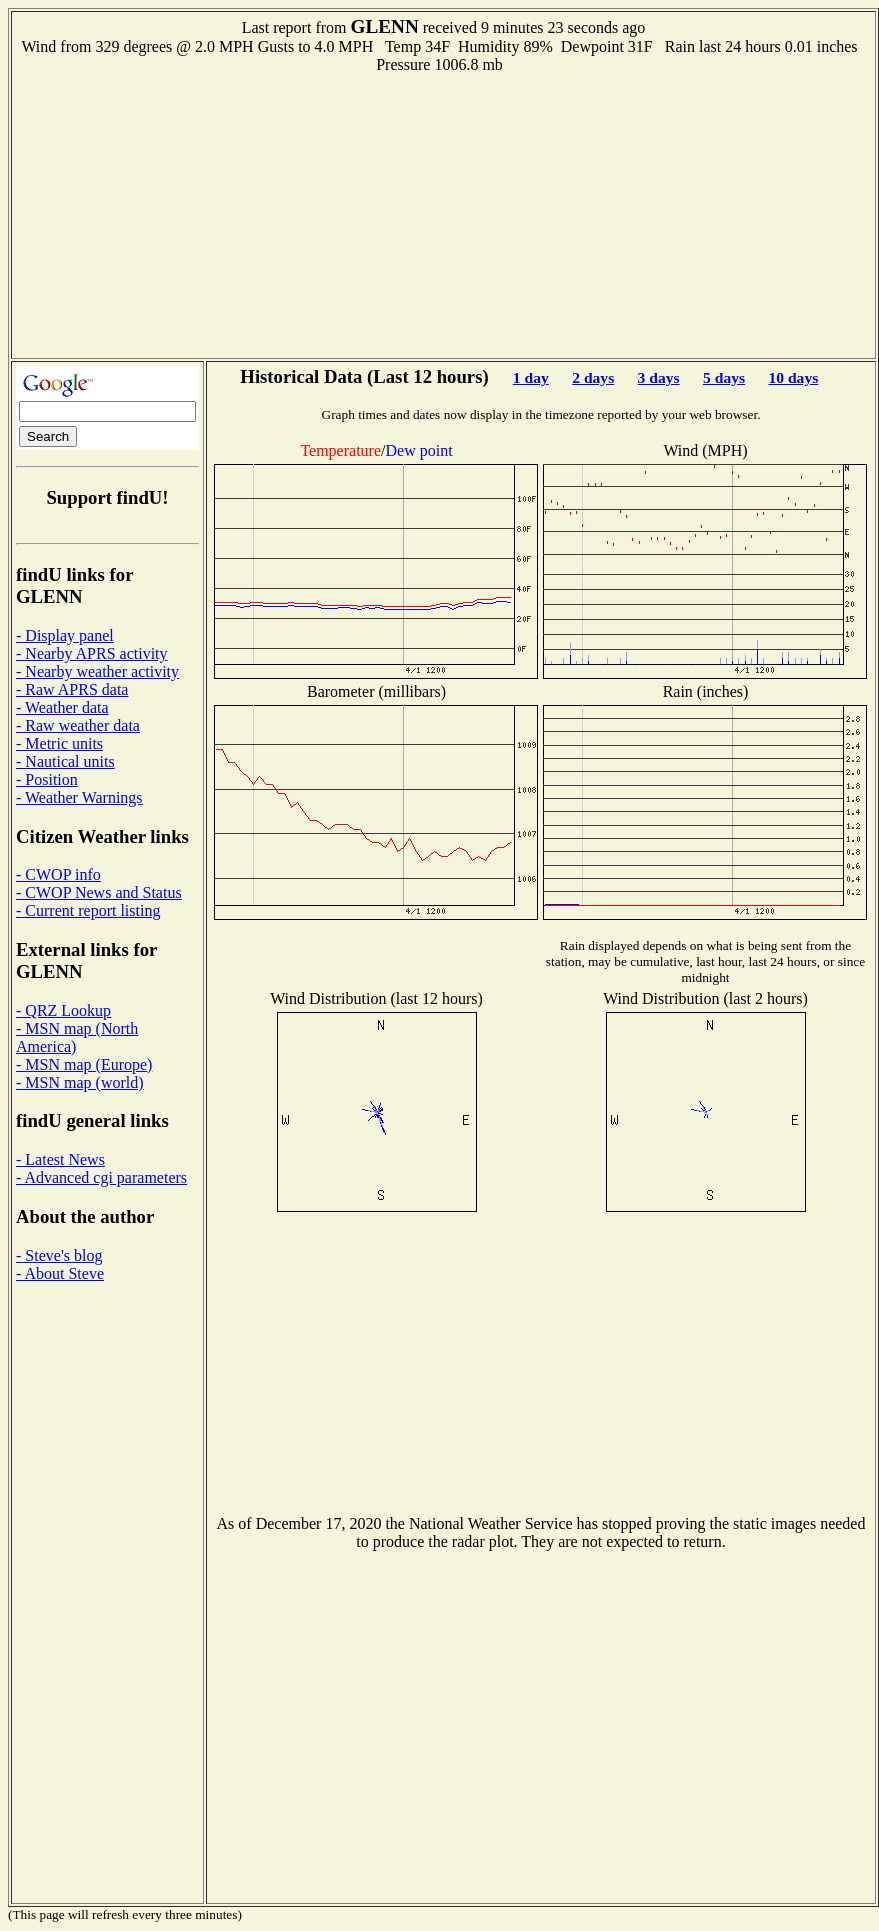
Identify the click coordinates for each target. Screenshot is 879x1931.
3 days (659, 377)
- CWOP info (58, 874)
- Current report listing (88, 910)
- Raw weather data (78, 725)
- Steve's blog (59, 1255)
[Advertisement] (444, 214)
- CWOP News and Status (99, 892)
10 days (793, 377)
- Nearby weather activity (97, 671)
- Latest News (60, 1159)
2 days (593, 377)
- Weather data (62, 707)
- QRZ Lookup (63, 1010)
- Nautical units (65, 761)
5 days (724, 377)
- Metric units (59, 743)
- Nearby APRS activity (92, 653)
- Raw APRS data (72, 689)
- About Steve (60, 1273)
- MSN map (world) (80, 1082)
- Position (47, 779)
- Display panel (65, 635)
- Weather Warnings (79, 797)
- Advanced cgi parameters (101, 1177)
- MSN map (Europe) (84, 1064)
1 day (531, 377)
